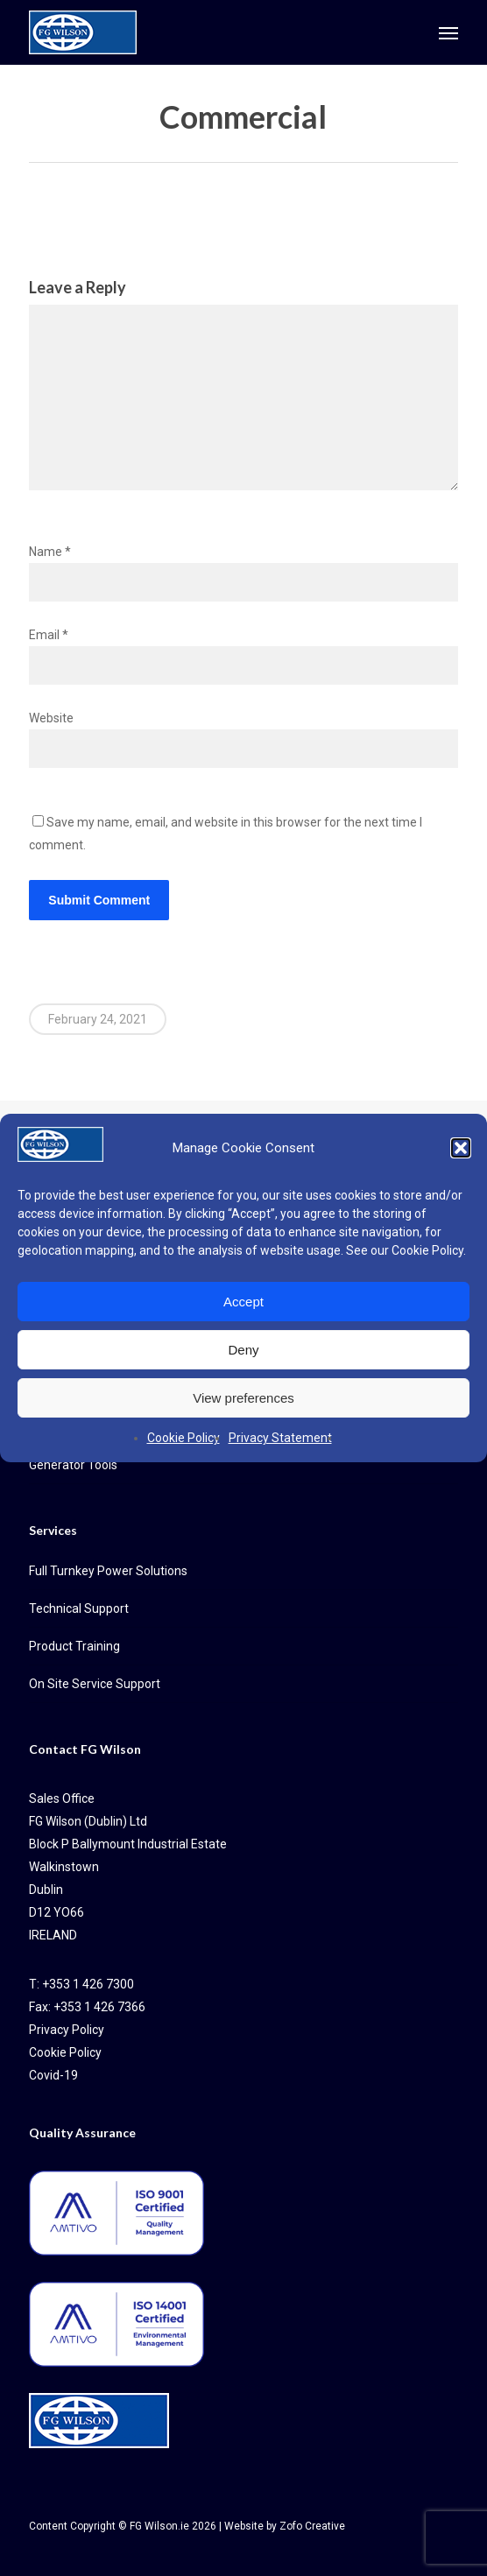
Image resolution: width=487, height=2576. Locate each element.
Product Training (74, 1646)
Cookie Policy (427, 1250)
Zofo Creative (312, 2526)
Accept (243, 1301)
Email (48, 635)
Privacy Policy (66, 2030)
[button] (460, 1148)
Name (50, 552)
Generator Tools (73, 1465)
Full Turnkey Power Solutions (108, 1571)
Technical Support (79, 1608)
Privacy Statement (280, 1438)
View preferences (243, 1397)
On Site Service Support (94, 1684)
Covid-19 (53, 2075)
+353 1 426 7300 (88, 1984)
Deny (243, 1349)
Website (51, 718)
